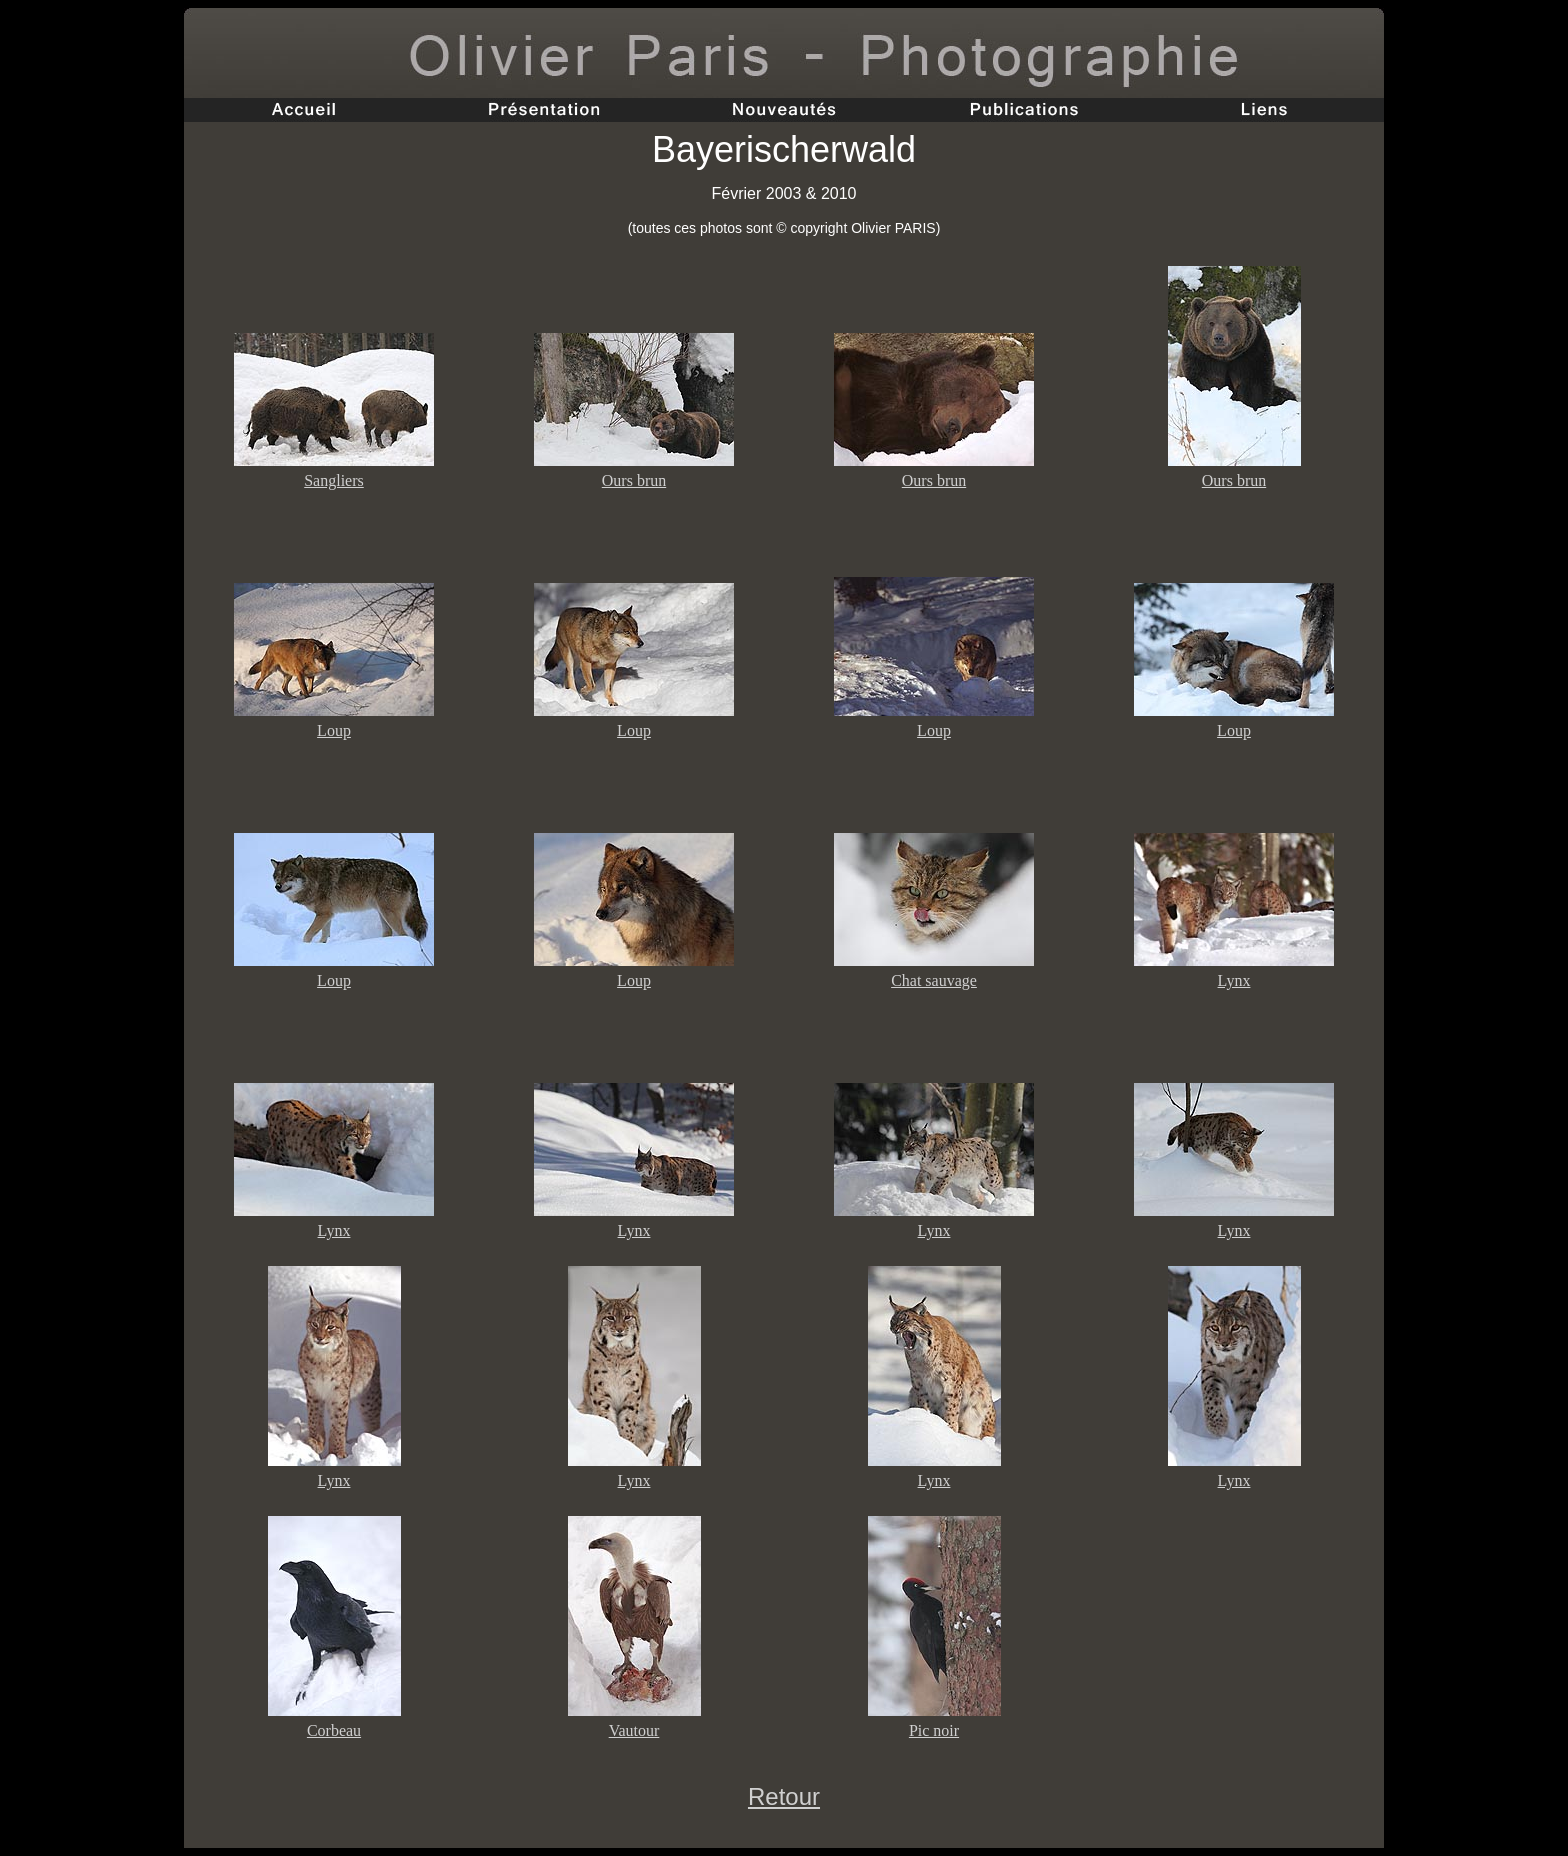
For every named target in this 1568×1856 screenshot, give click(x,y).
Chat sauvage (934, 980)
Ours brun (634, 480)
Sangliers (334, 480)
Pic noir (934, 1730)
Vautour (634, 1730)
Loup (334, 730)
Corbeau (334, 1730)
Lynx (1234, 980)
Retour (784, 1796)
